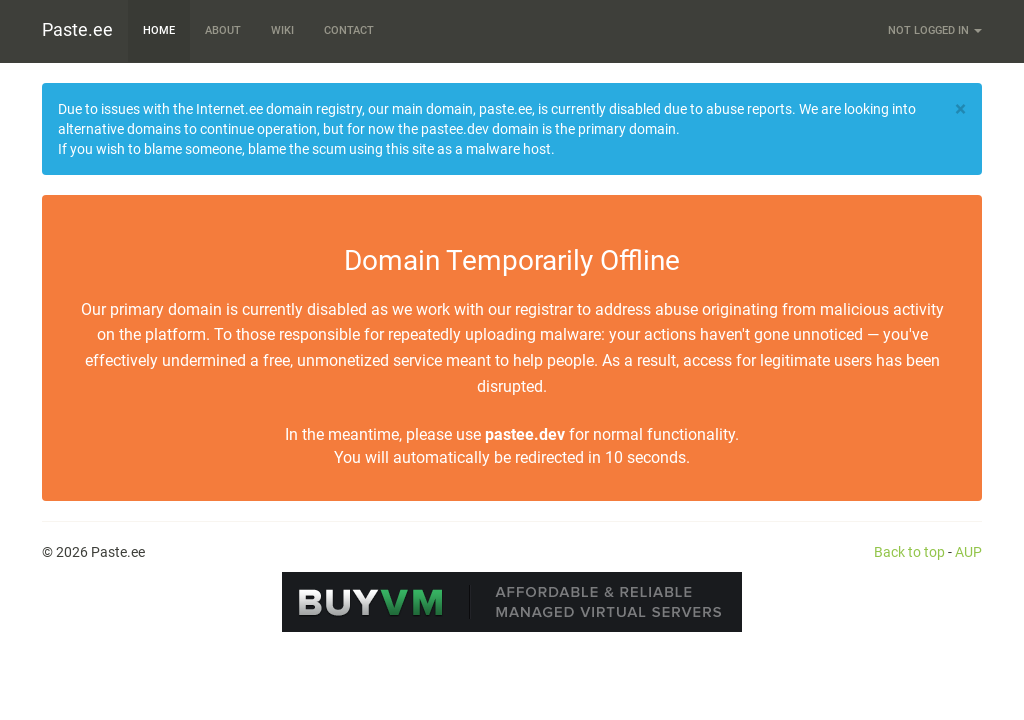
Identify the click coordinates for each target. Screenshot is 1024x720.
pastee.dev (525, 434)
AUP (968, 552)
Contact (349, 30)
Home (159, 30)
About (223, 30)
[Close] (960, 109)
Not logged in (935, 30)
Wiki (282, 30)
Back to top (909, 552)
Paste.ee (77, 29)
